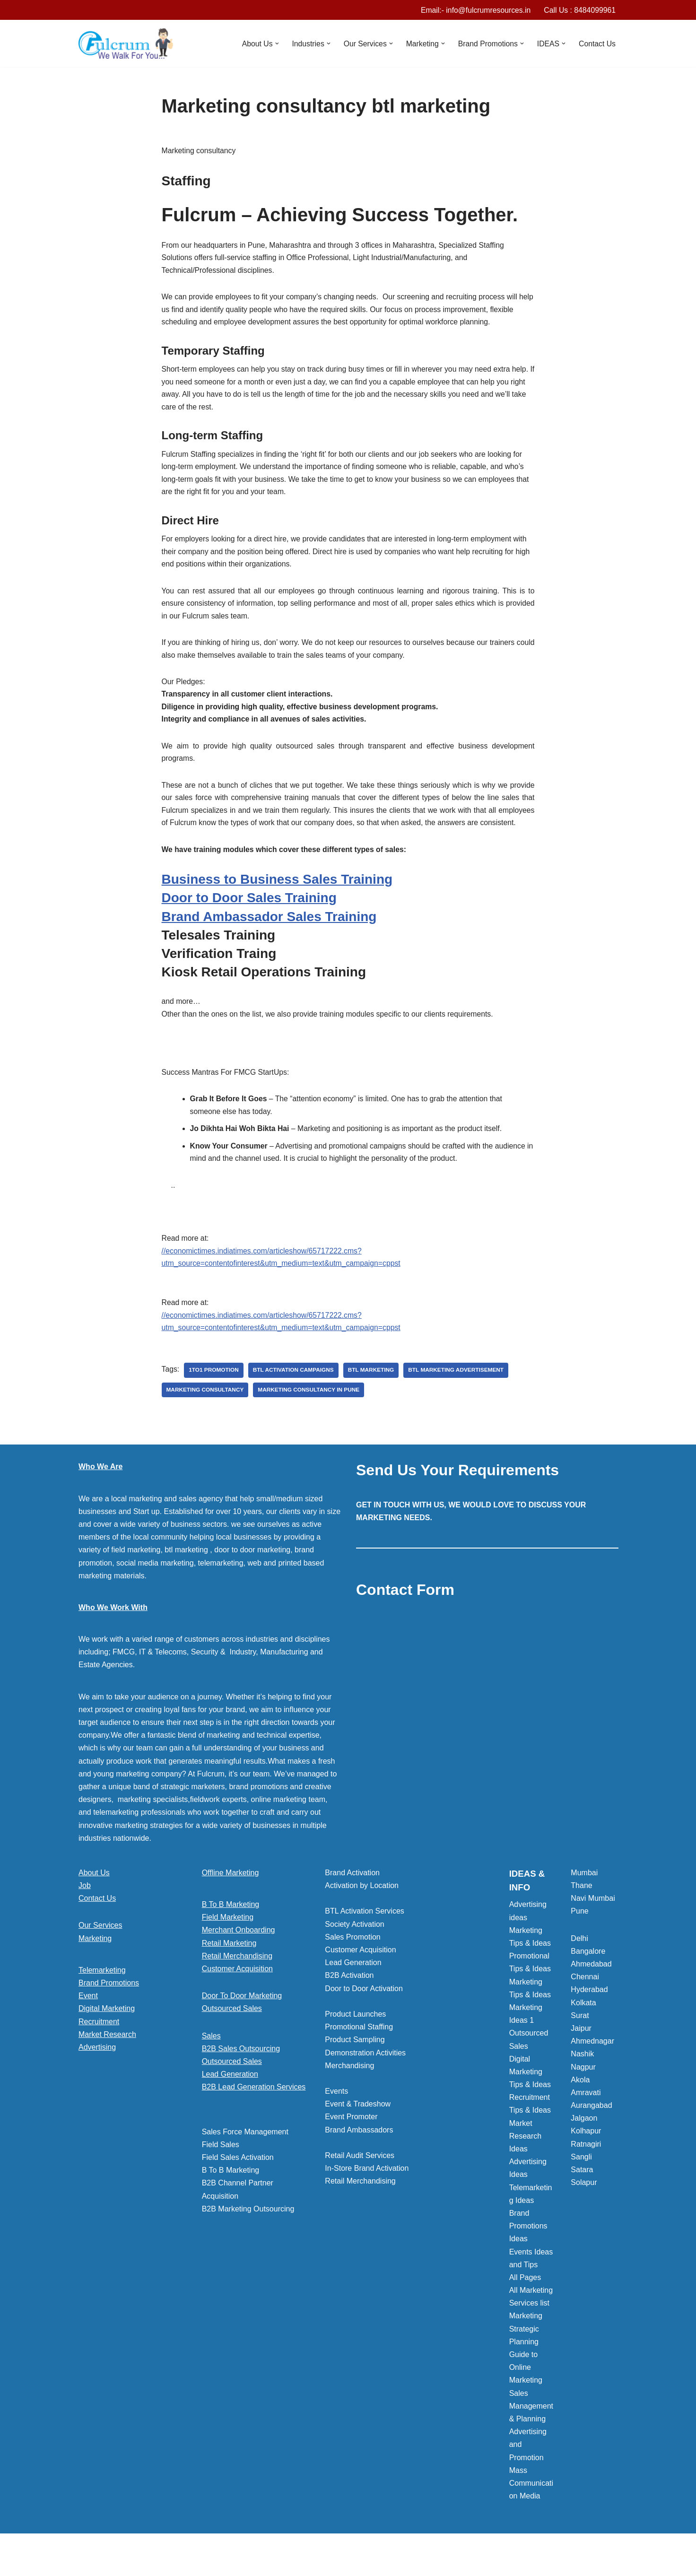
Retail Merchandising (237, 1974)
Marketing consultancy (205, 1407)
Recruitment (98, 2040)
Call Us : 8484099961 (579, 10)
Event (88, 2014)
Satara (582, 2188)
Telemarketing (102, 1988)
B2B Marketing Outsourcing (248, 2227)
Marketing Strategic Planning (525, 2347)
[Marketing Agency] (125, 44)
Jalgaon (584, 2136)
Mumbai (584, 1891)
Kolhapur (586, 2149)
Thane (581, 1904)
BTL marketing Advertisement (459, 1387)
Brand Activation (352, 1891)
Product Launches (355, 2032)
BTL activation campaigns (295, 1387)
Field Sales (220, 2162)
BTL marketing (373, 1387)
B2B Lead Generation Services (254, 2105)
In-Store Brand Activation (367, 2187)
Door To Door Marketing (242, 2014)
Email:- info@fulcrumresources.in (474, 10)
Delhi (579, 1956)
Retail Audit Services (359, 2174)
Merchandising (349, 2084)
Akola (580, 2098)
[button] (273, 44)
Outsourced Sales (232, 2027)
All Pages (525, 2295)
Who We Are (100, 1485)
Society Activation (354, 1942)
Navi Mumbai (593, 1917)
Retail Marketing (229, 1961)
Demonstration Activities (365, 2071)
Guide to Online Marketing (525, 2385)
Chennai (585, 1995)
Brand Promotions (108, 2001)
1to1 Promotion (214, 1387)
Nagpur (583, 2085)
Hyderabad (589, 2008)
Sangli (581, 2175)
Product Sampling (354, 2058)
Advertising (97, 2065)
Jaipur (581, 2046)
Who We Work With (113, 1625)
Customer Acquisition (237, 1987)
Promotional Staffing (359, 2045)
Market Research (107, 2052)
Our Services (100, 1944)
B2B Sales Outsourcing (241, 2067)
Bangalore (588, 1969)
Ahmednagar (592, 2059)
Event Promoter (351, 2135)
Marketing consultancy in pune (310, 1407)
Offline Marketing (230, 1891)
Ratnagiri (586, 2162)
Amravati (585, 2110)
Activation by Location (362, 1904)
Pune (579, 1929)
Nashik (582, 2072)
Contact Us (597, 44)
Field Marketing (227, 1936)
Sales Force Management (245, 2150)
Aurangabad (591, 2124)
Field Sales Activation (238, 2176)
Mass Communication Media (531, 2501)
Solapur (584, 2201)
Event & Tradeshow (358, 2122)
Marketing (95, 1956)
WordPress (163, 2564)
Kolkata (583, 2021)
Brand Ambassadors (359, 2148)
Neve (87, 2564)
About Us (94, 1891)
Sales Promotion (352, 1955)
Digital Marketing (106, 2027)
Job (84, 1904)
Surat (580, 2033)
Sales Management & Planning (531, 2424)
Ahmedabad (591, 1982)
